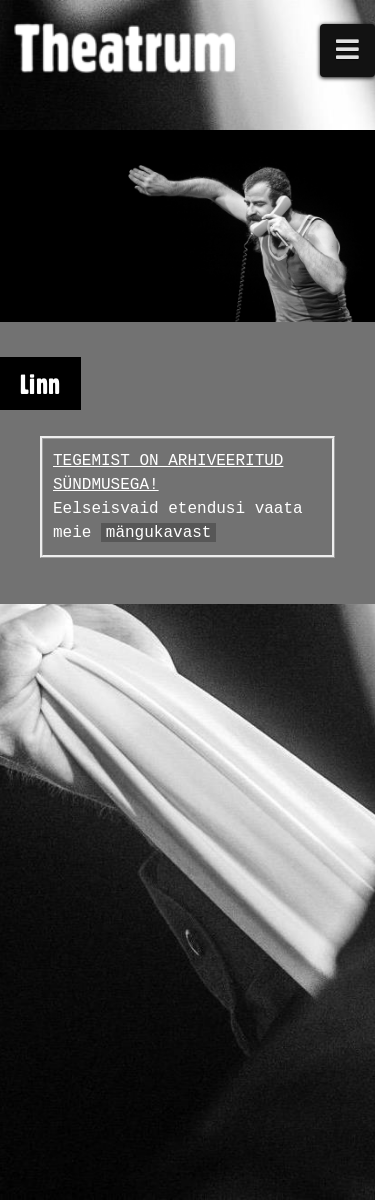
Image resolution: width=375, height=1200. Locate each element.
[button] (348, 50)
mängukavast (159, 533)
